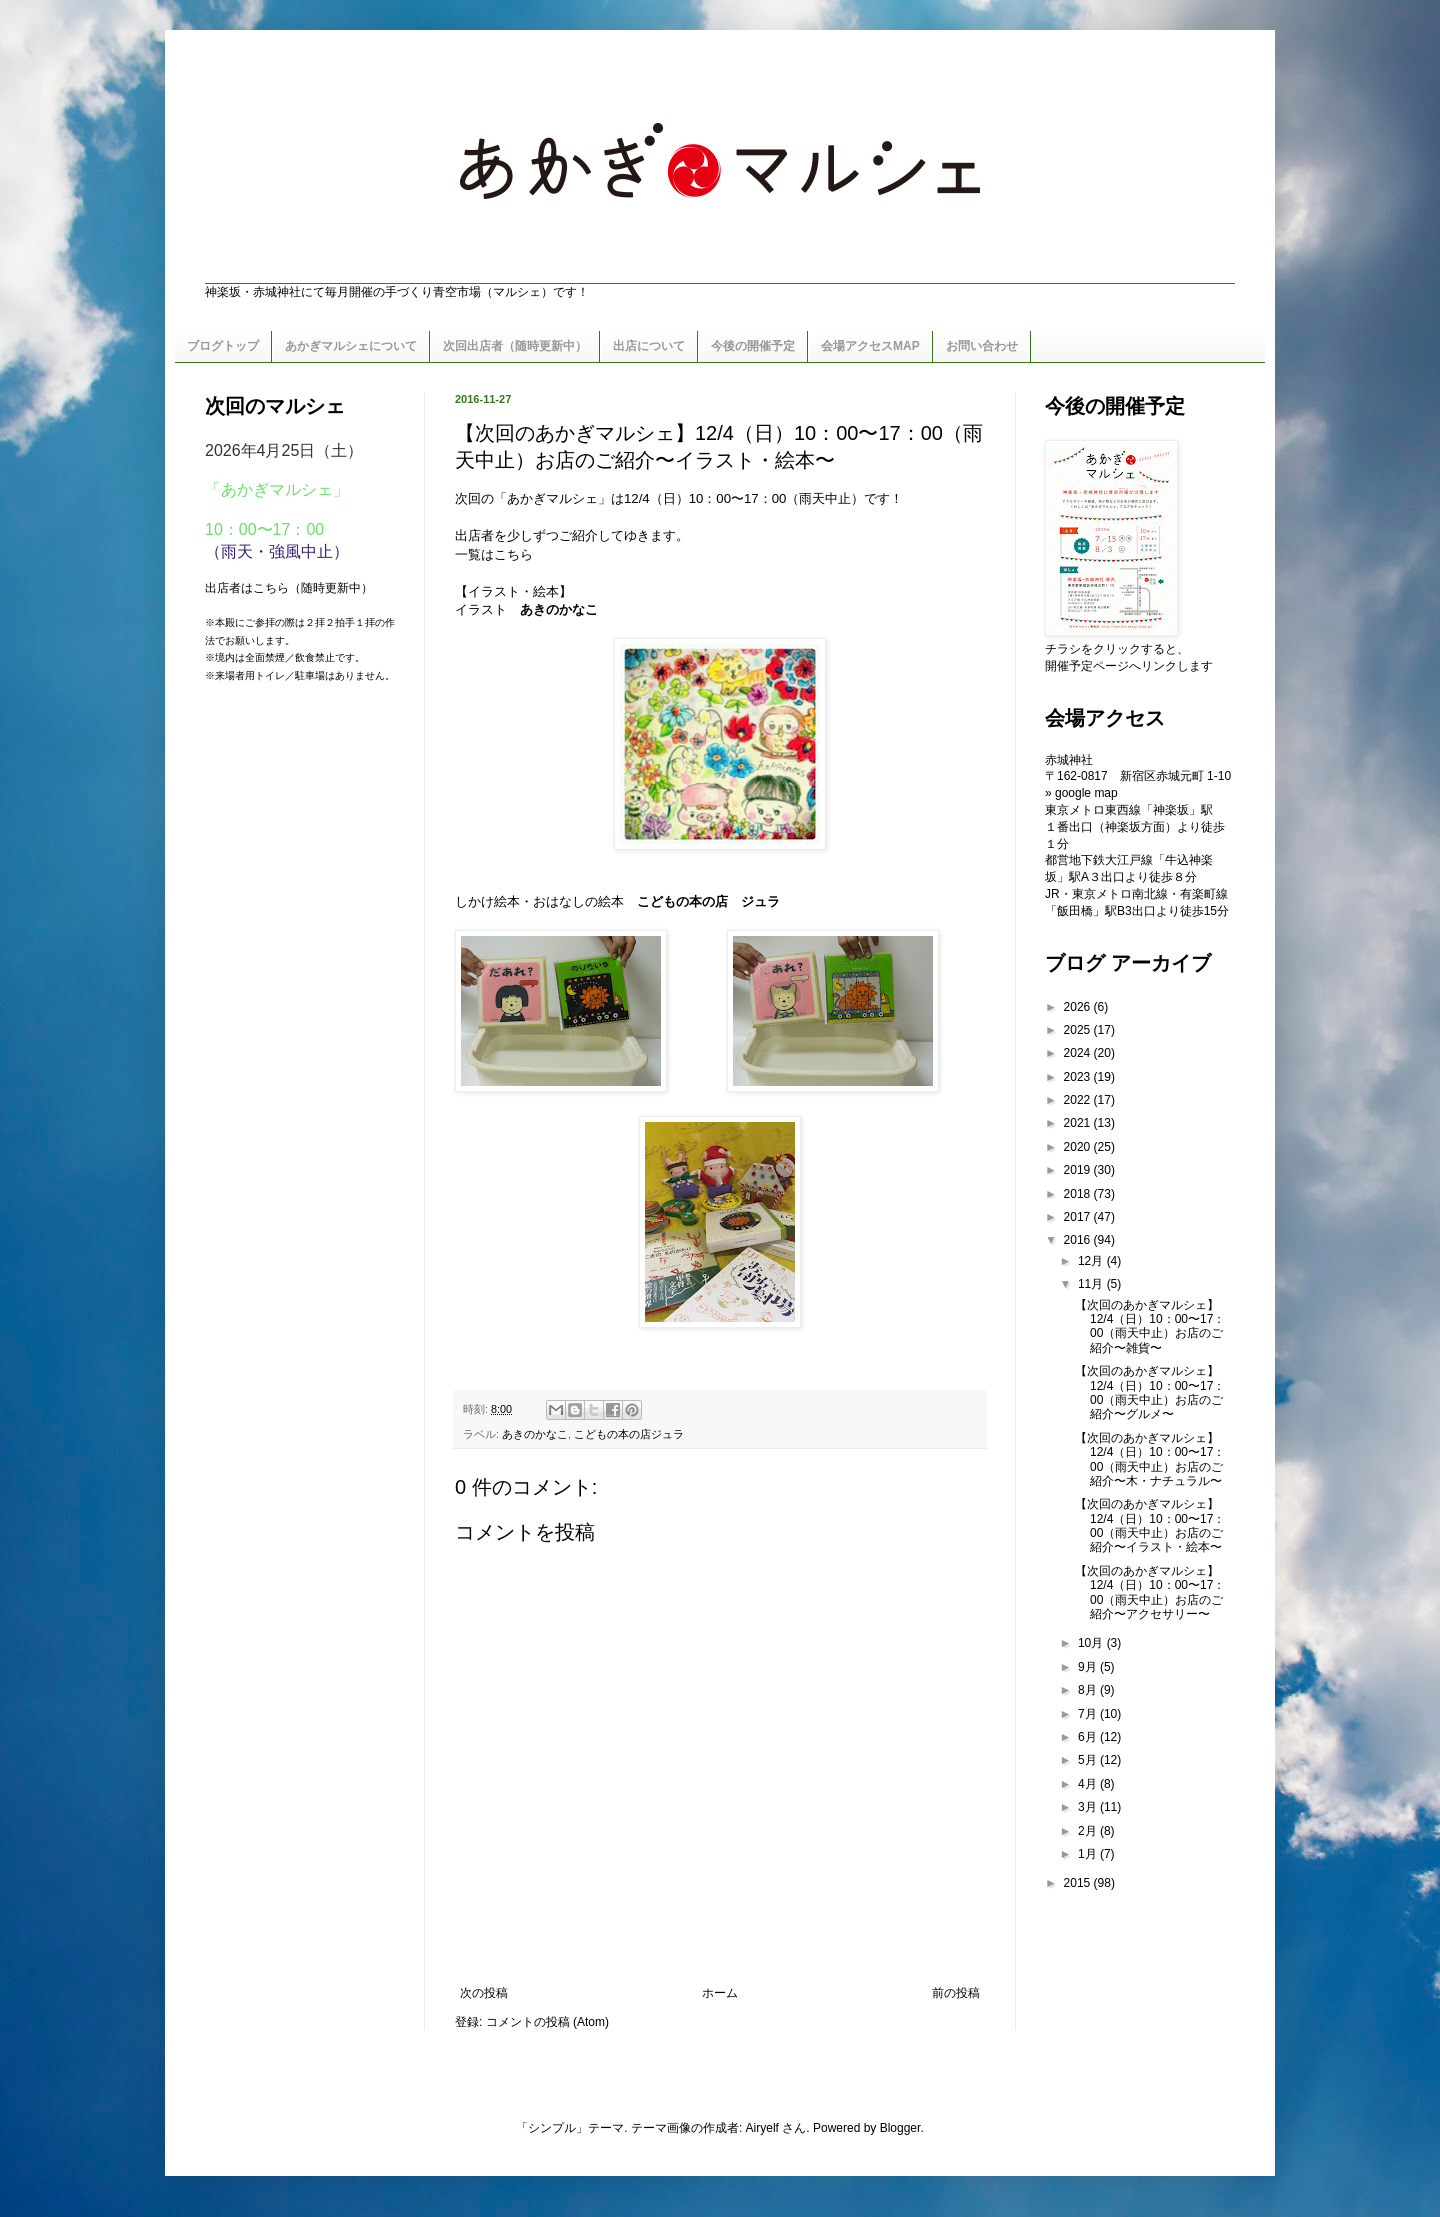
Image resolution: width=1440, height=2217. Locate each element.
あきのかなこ (535, 1434)
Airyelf (762, 2128)
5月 (1089, 1760)
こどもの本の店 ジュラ (708, 901)
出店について (649, 346)
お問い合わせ (982, 346)
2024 (1079, 1053)
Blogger (900, 2128)
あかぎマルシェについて (351, 346)
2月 (1089, 1831)
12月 (1092, 1261)
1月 (1089, 1854)
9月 (1089, 1667)
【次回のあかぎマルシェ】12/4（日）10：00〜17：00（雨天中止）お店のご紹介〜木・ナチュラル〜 (1150, 1459)
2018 (1079, 1194)
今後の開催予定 (753, 346)
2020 (1079, 1147)
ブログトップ (223, 346)
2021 (1079, 1123)
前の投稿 (956, 1993)
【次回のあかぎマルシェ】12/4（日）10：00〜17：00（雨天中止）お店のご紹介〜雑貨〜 (1150, 1326)
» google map (1081, 793)
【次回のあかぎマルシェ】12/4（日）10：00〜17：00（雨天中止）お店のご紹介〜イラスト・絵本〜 (1150, 1525)
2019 (1079, 1170)
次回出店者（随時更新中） (515, 346)
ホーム (720, 1993)
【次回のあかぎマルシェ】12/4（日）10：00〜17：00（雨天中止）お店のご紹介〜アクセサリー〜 (1150, 1592)
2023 (1079, 1077)
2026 (1079, 1007)
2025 (1079, 1030)
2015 (1079, 1883)
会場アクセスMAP (870, 346)
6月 (1089, 1737)
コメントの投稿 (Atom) (547, 2022)
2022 (1079, 1100)
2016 (1079, 1240)
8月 (1089, 1690)
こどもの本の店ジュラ (629, 1434)
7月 (1089, 1714)
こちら (513, 554)
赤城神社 (1069, 760)
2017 (1079, 1217)
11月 (1092, 1284)
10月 (1092, 1643)
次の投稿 (484, 1993)
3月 (1089, 1807)
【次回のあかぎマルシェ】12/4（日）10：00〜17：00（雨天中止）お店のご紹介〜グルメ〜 (1150, 1392)
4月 (1089, 1784)
